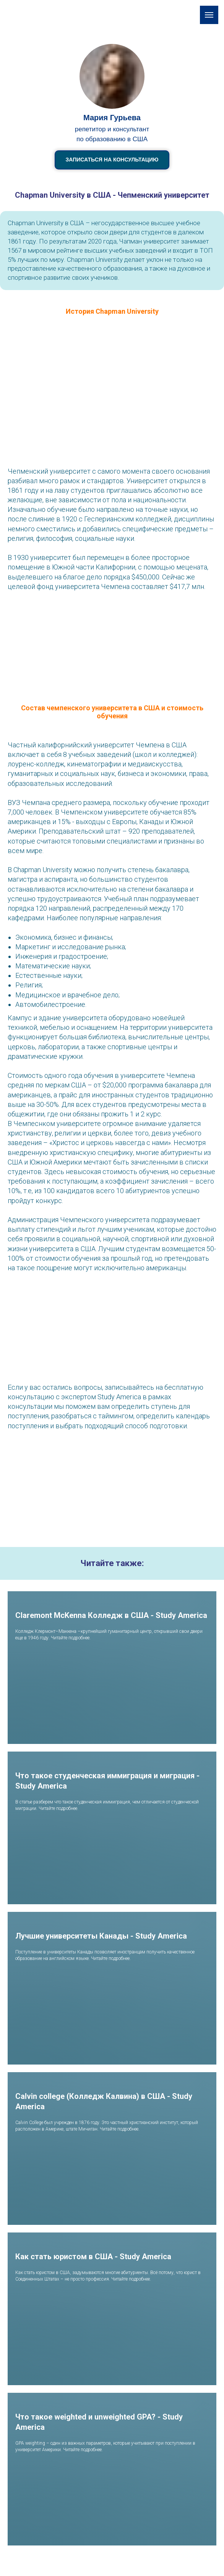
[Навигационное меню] (209, 15)
